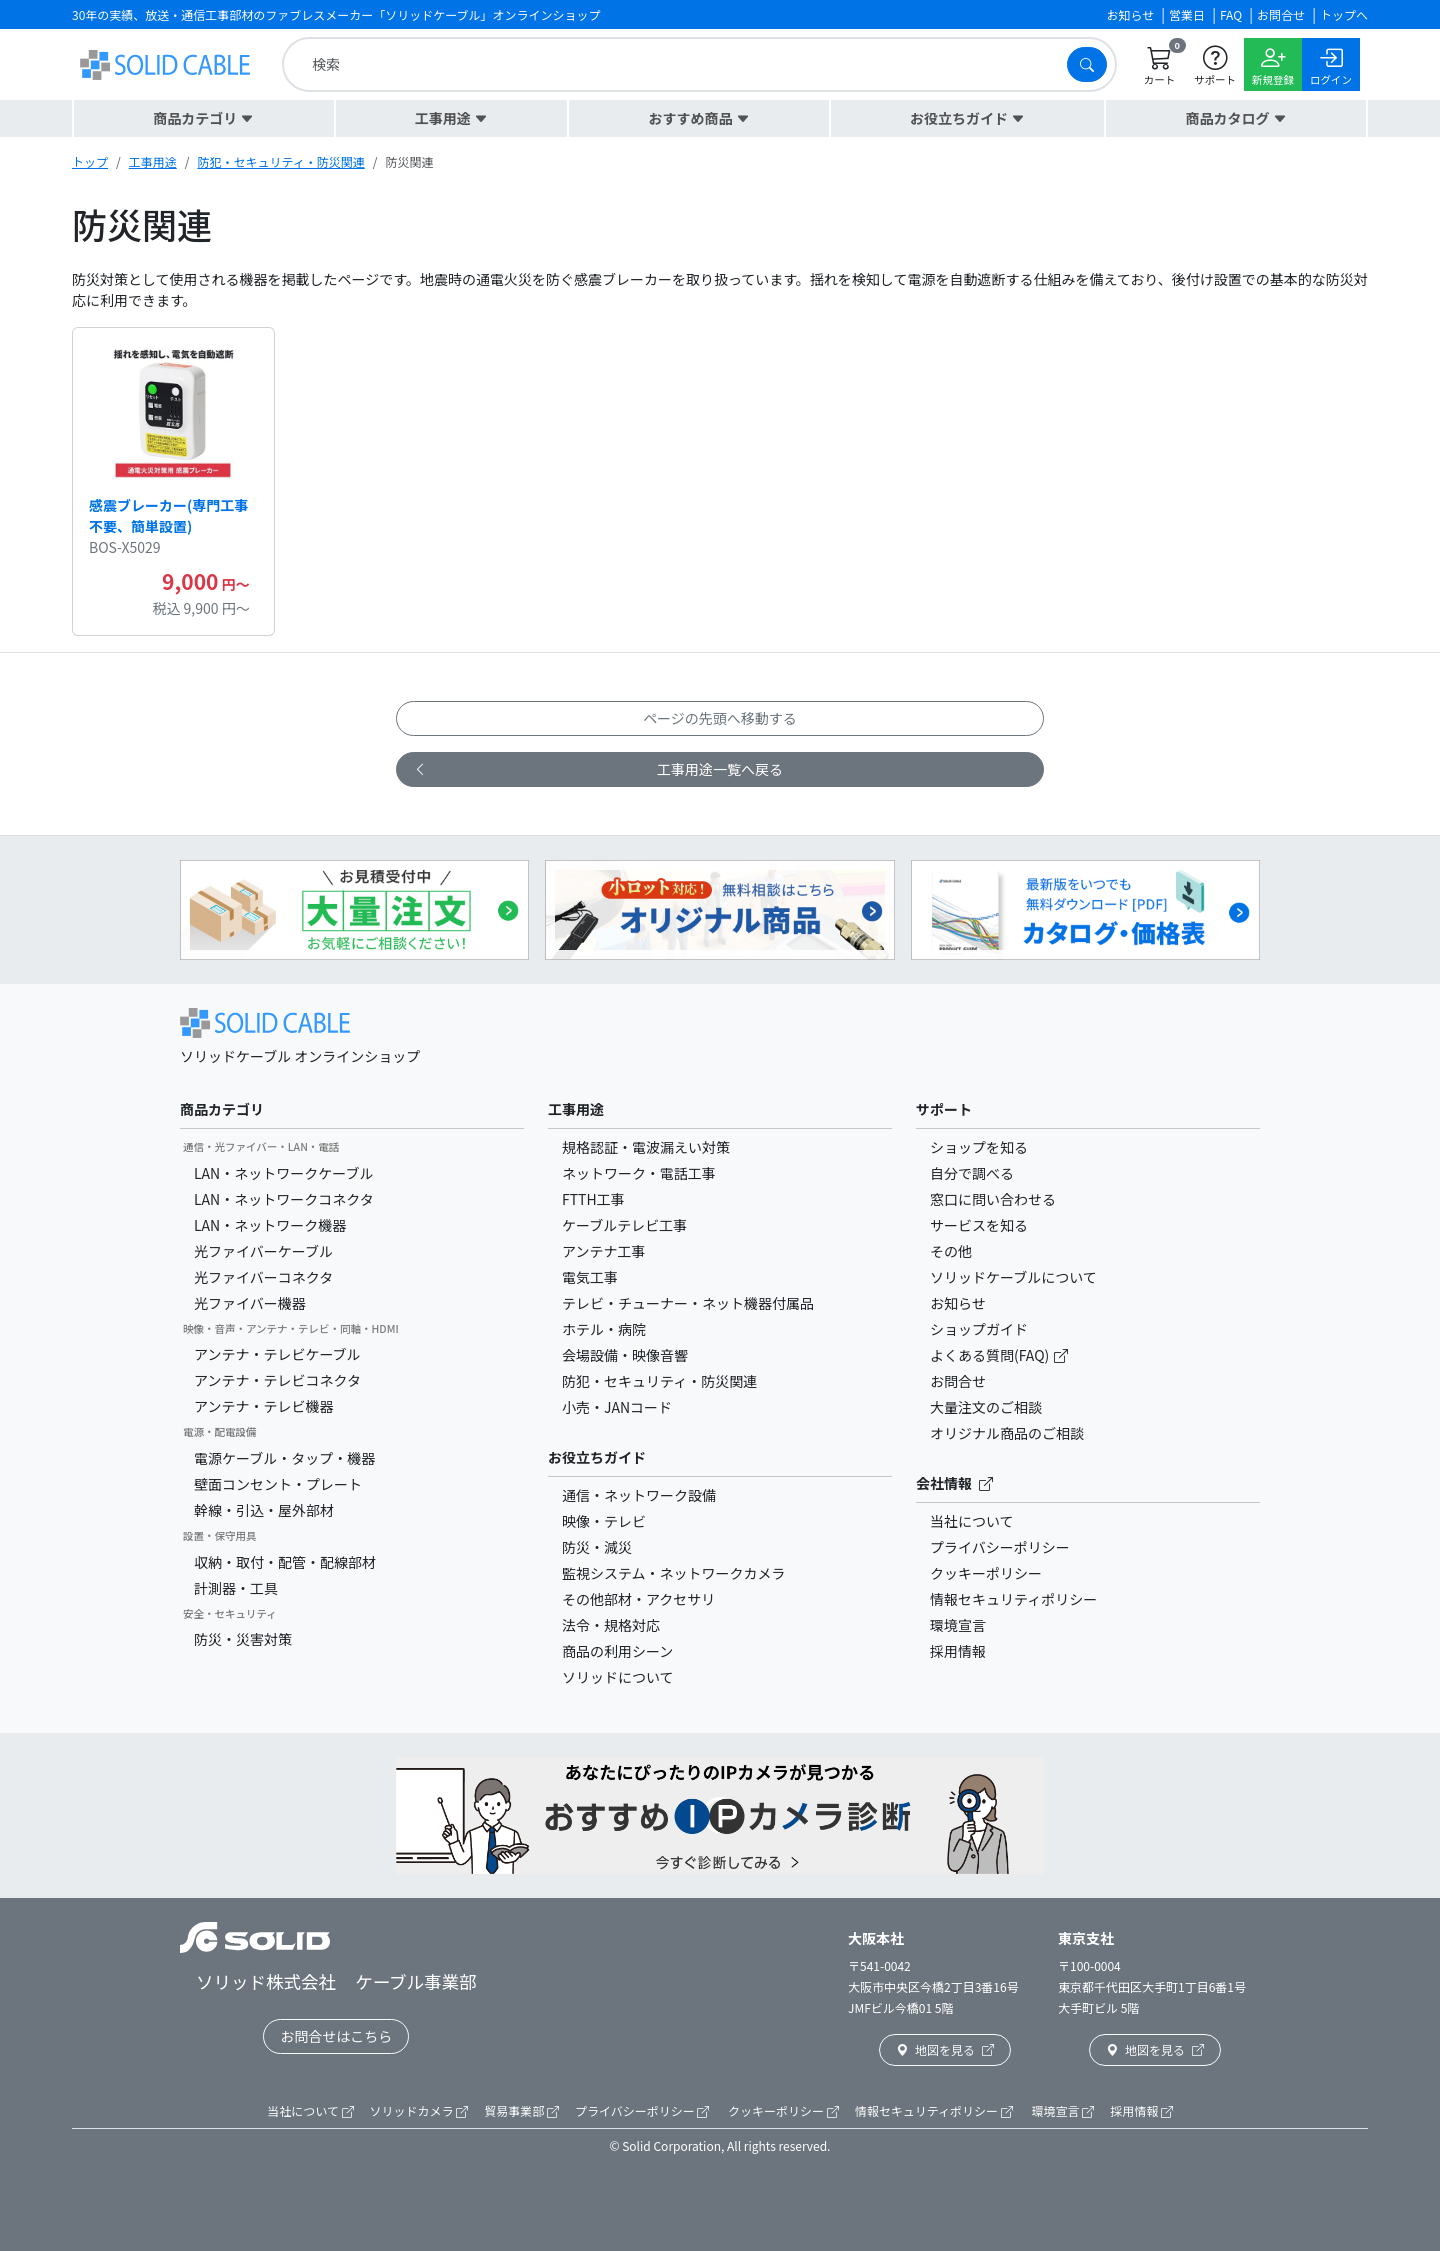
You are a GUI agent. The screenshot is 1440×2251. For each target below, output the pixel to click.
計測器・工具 (236, 1588)
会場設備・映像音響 (625, 1355)
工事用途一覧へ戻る (598, 769)
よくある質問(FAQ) (991, 1355)
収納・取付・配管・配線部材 (285, 1562)
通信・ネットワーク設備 (639, 1495)
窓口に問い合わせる (993, 1199)
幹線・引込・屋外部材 (264, 1510)
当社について (972, 1521)
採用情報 (958, 1651)
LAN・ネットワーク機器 (270, 1225)
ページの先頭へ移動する (720, 718)
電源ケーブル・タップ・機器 (284, 1458)
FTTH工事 (593, 1199)
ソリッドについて (618, 1677)
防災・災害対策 (243, 1639)
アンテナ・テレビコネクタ (277, 1380)
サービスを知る (979, 1225)
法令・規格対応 (611, 1625)
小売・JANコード (617, 1407)
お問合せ (958, 1381)
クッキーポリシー (986, 1573)
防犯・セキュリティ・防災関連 (280, 161)
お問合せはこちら (336, 2036)
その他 (951, 1251)
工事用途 (153, 161)
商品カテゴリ (222, 1109)
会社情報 (954, 1483)
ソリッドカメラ (419, 2110)
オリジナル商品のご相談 (1007, 1433)
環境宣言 (958, 1625)
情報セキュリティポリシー (1013, 1599)
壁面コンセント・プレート (278, 1484)
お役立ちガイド (597, 1457)
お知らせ (958, 1303)
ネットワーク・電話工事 (639, 1173)
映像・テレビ (604, 1521)
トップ (90, 161)
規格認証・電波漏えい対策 (646, 1147)
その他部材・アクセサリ (638, 1599)
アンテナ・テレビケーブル (277, 1354)
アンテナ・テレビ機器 (263, 1406)
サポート (944, 1109)
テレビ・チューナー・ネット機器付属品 (688, 1303)
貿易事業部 (521, 2110)
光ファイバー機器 (250, 1303)
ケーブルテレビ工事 (624, 1225)
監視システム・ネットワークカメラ (674, 1573)
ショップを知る (979, 1147)
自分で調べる (972, 1173)
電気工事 (590, 1277)
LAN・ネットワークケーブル (283, 1173)
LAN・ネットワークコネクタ (284, 1199)
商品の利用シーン (617, 1651)
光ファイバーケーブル (263, 1251)
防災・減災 (597, 1547)
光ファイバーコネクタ (263, 1277)
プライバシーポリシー (1000, 1547)
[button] (204, 118)
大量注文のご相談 (986, 1407)
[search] (679, 64)
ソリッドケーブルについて (1013, 1277)
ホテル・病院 (604, 1329)
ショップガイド (979, 1329)
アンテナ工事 (603, 1251)
